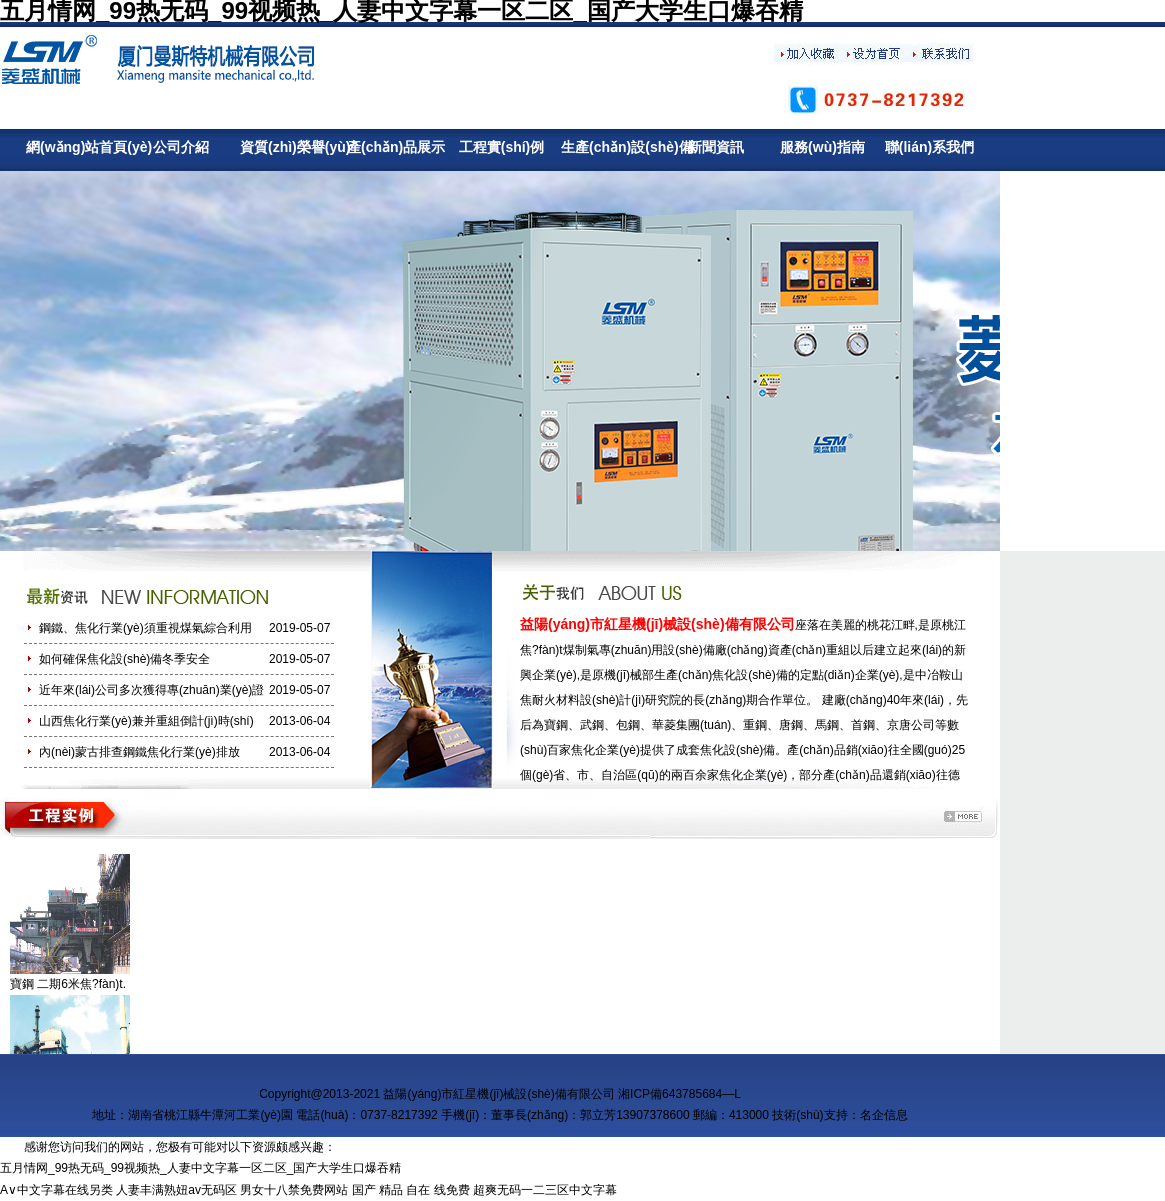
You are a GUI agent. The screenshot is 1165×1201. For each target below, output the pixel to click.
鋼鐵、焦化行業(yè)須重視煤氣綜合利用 (145, 628)
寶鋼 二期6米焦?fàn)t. (68, 984)
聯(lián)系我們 (929, 147)
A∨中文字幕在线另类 (56, 1190)
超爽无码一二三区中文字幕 (545, 1190)
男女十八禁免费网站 (294, 1190)
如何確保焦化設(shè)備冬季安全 (124, 659)
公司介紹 (181, 147)
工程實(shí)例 (502, 147)
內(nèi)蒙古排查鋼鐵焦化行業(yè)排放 (139, 752)
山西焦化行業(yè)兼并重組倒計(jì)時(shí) (146, 721)
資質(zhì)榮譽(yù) (287, 147)
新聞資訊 (716, 147)
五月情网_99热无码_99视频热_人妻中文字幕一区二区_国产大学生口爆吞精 (200, 1168)
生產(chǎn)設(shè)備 (608, 147)
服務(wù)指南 (822, 147)
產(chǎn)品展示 (394, 147)
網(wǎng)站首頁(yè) (73, 147)
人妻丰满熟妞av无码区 (176, 1190)
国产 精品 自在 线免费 (411, 1190)
